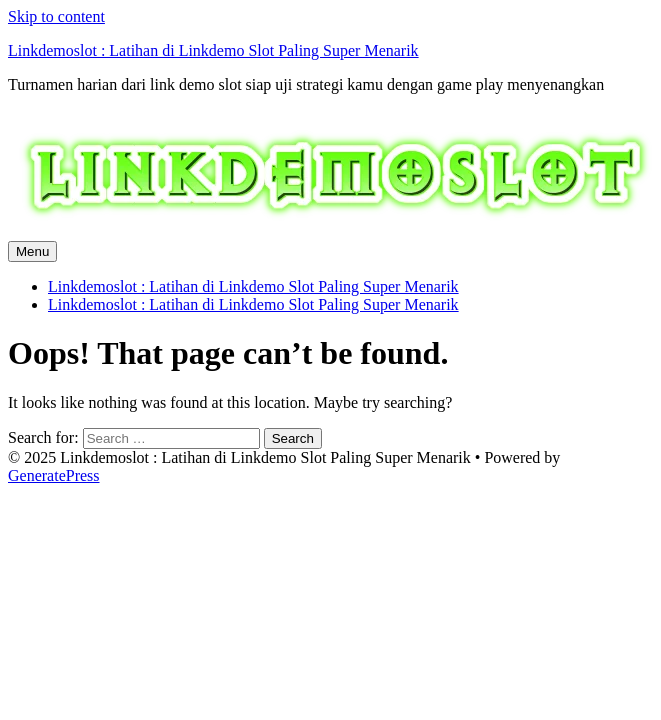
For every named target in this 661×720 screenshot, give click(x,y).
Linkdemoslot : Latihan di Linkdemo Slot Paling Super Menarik (213, 50)
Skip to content (56, 16)
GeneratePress (54, 475)
